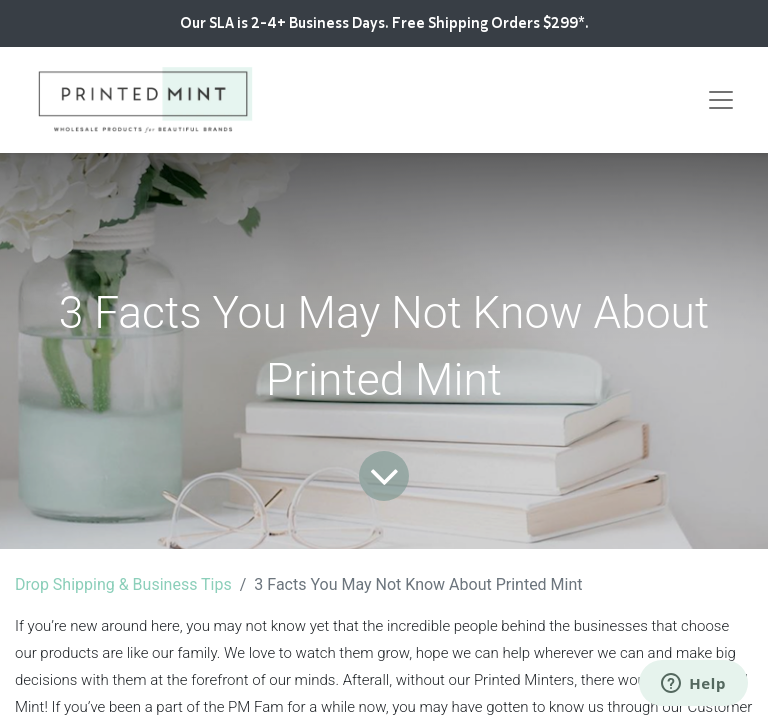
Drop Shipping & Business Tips (123, 584)
